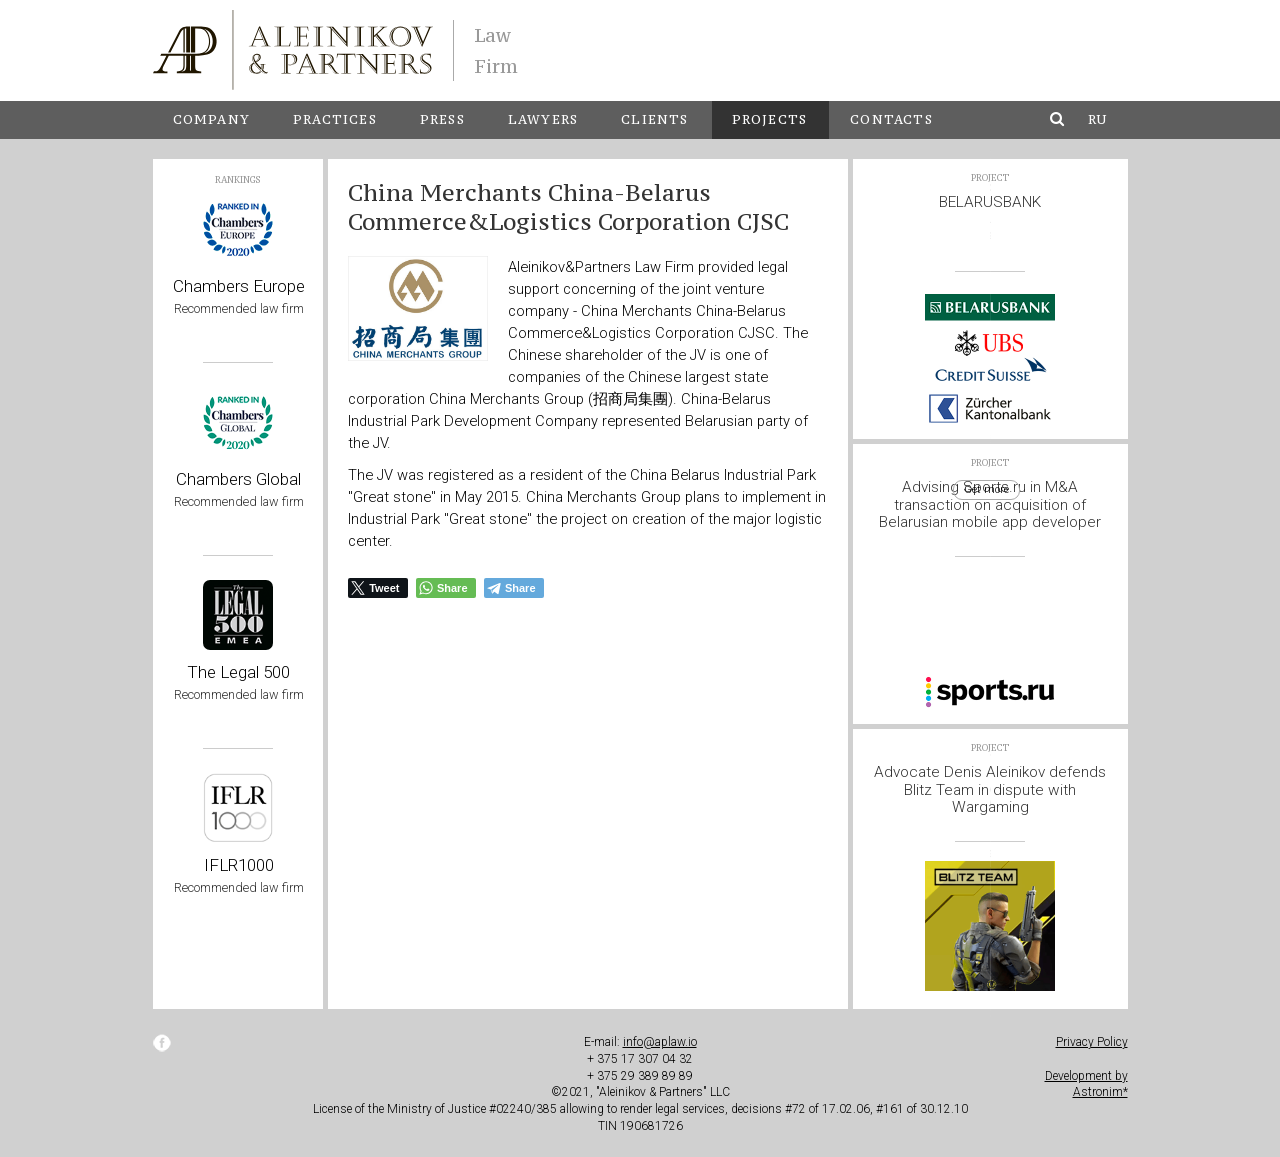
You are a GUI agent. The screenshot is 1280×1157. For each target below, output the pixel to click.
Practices (335, 119)
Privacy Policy (1092, 1042)
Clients (654, 119)
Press (442, 119)
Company (211, 119)
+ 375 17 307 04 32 (640, 1059)
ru (1097, 119)
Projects (770, 119)
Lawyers (543, 119)
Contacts (891, 119)
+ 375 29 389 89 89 (640, 1076)
